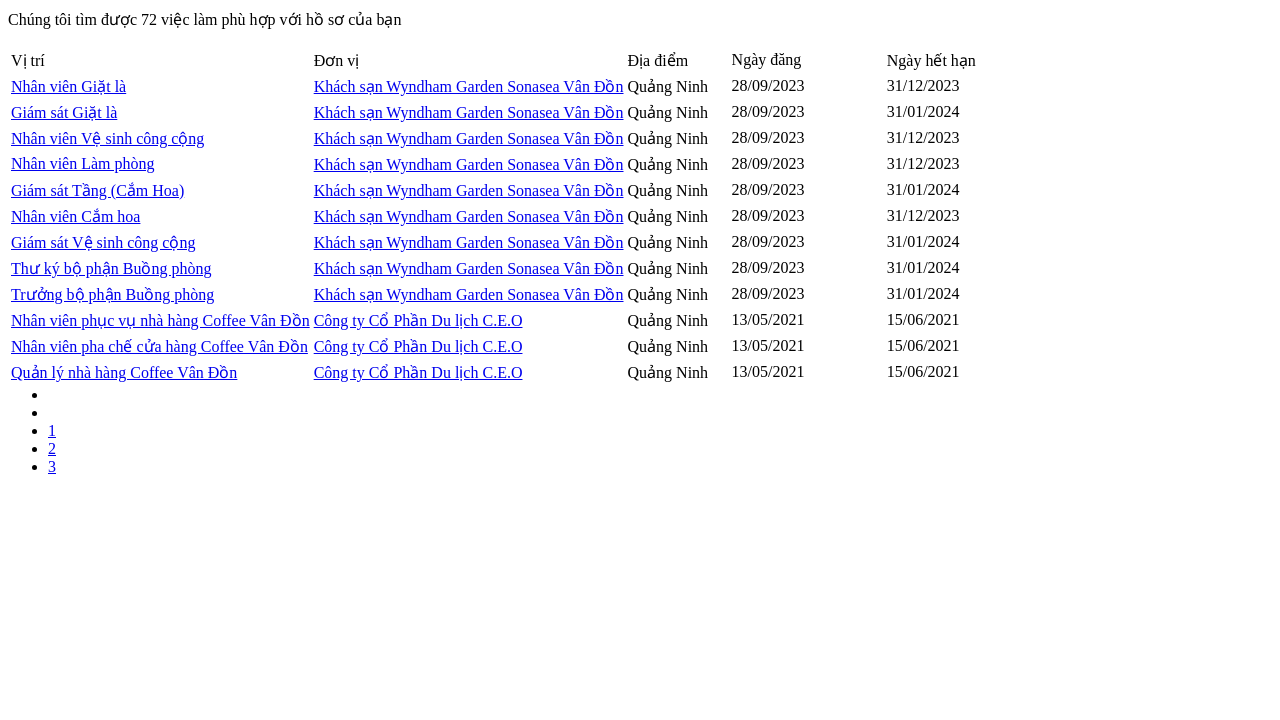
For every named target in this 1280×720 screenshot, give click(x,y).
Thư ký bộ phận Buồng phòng (111, 268)
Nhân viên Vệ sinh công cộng (107, 138)
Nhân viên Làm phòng (83, 163)
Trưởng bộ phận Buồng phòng (112, 294)
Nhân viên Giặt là (68, 86)
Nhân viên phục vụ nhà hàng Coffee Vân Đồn (160, 320)
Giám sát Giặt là (64, 112)
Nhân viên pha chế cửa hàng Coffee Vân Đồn (159, 346)
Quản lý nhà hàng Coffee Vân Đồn (124, 372)
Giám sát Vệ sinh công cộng (103, 242)
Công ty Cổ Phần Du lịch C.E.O (418, 320)
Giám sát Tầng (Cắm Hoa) (97, 190)
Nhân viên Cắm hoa (75, 216)
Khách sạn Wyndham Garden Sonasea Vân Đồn (469, 86)
